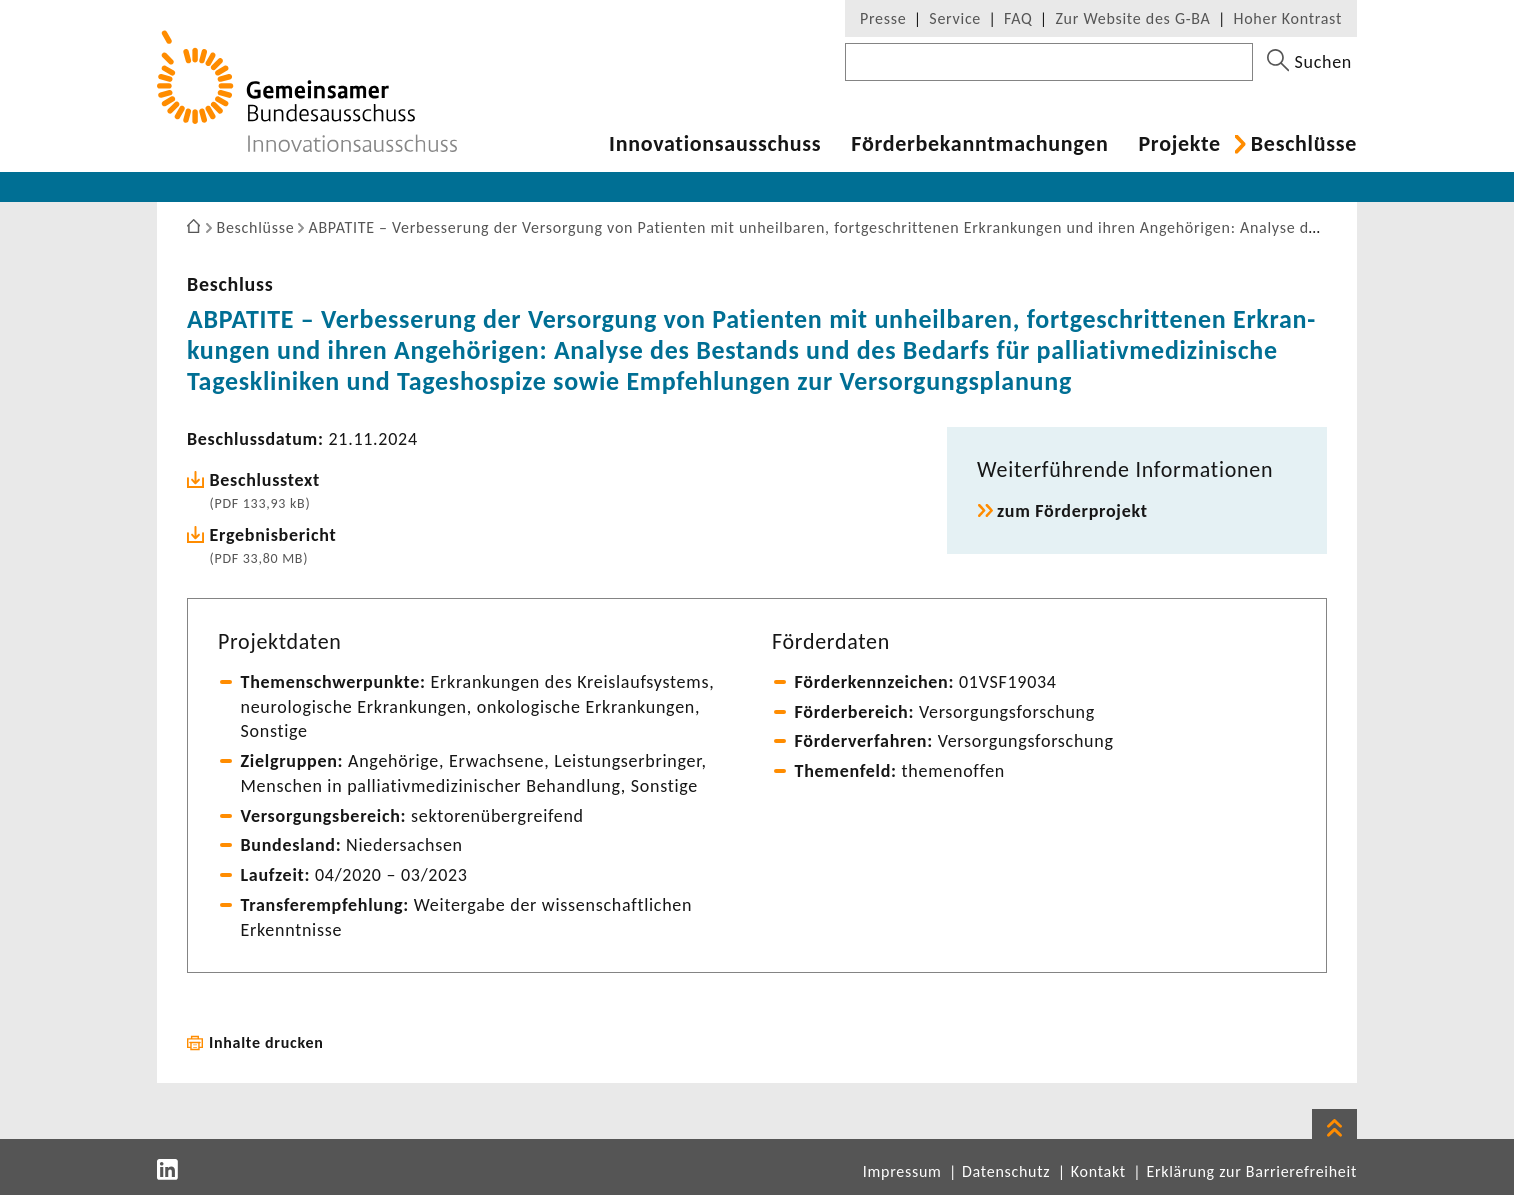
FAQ (1018, 18)
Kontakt (1098, 1171)
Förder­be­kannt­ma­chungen (979, 144)
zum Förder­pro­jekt (1072, 511)
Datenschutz (1006, 1171)
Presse (883, 18)
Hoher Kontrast (1288, 18)
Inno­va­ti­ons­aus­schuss (715, 144)
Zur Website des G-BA (1135, 18)
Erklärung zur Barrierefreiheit (1251, 1171)
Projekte (1179, 144)
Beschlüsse (1304, 144)
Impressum (902, 1171)
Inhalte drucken (266, 1042)
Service (955, 18)
